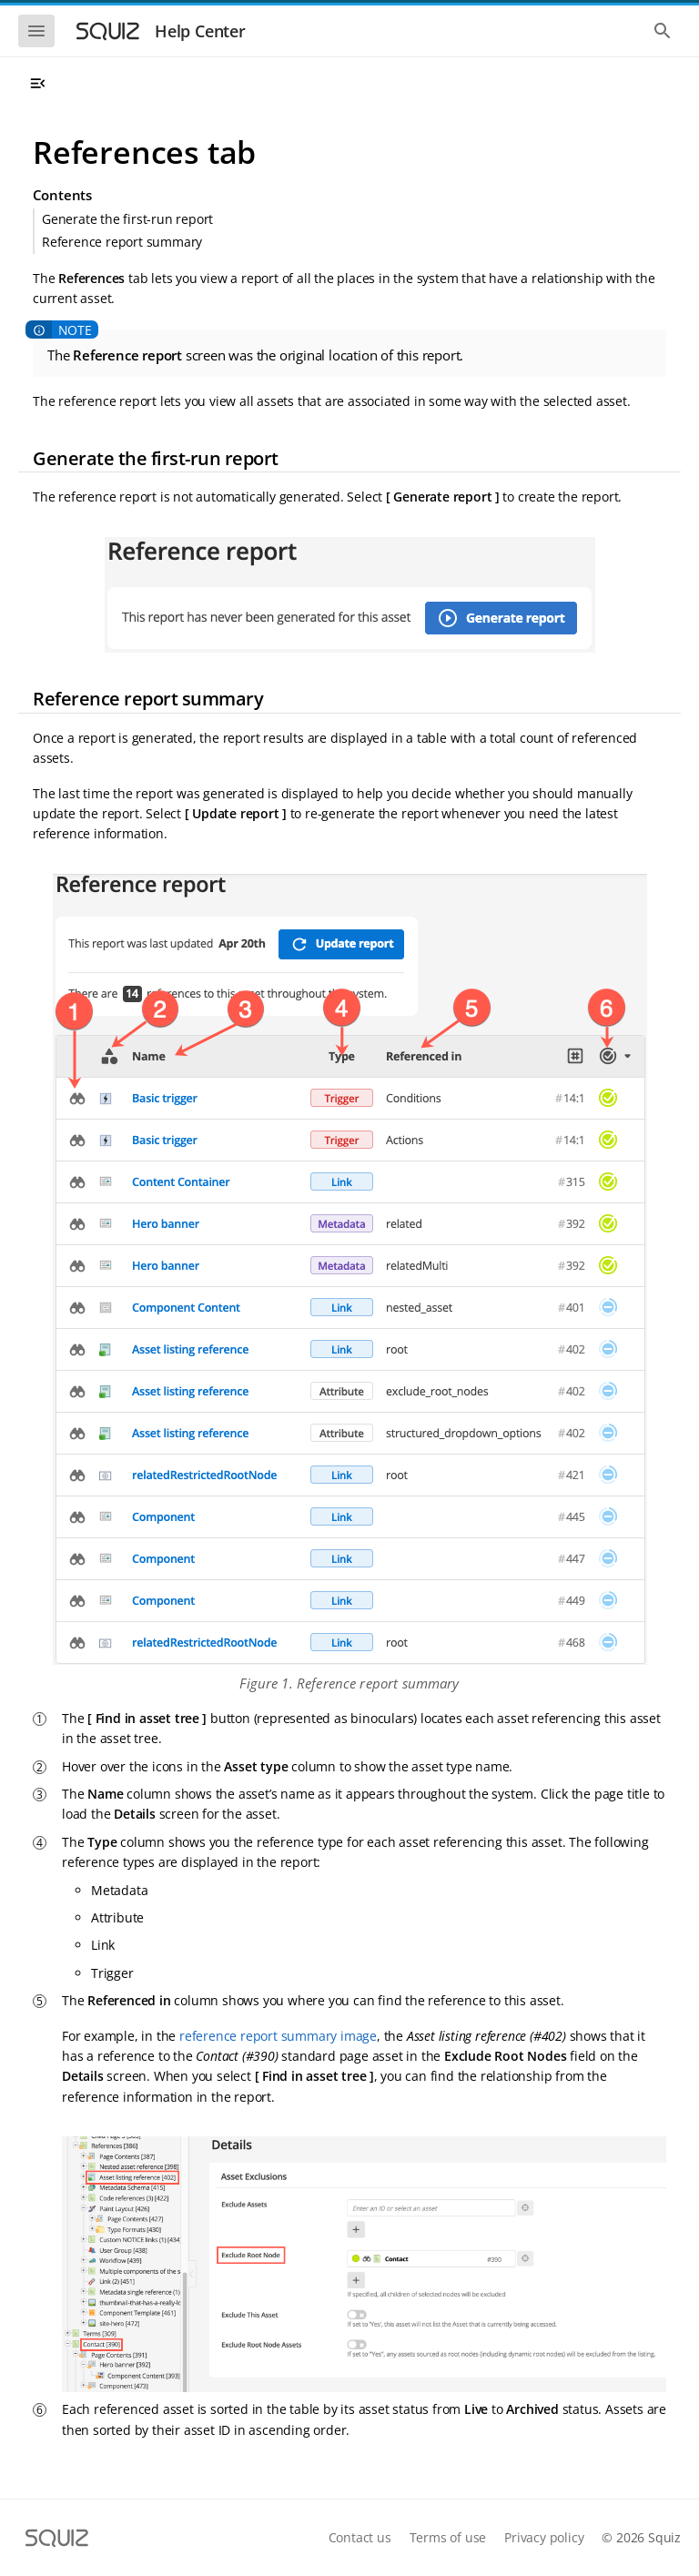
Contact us (360, 2537)
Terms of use (448, 2537)
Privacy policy (543, 2537)
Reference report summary (122, 241)
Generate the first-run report (127, 219)
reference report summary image (278, 2035)
